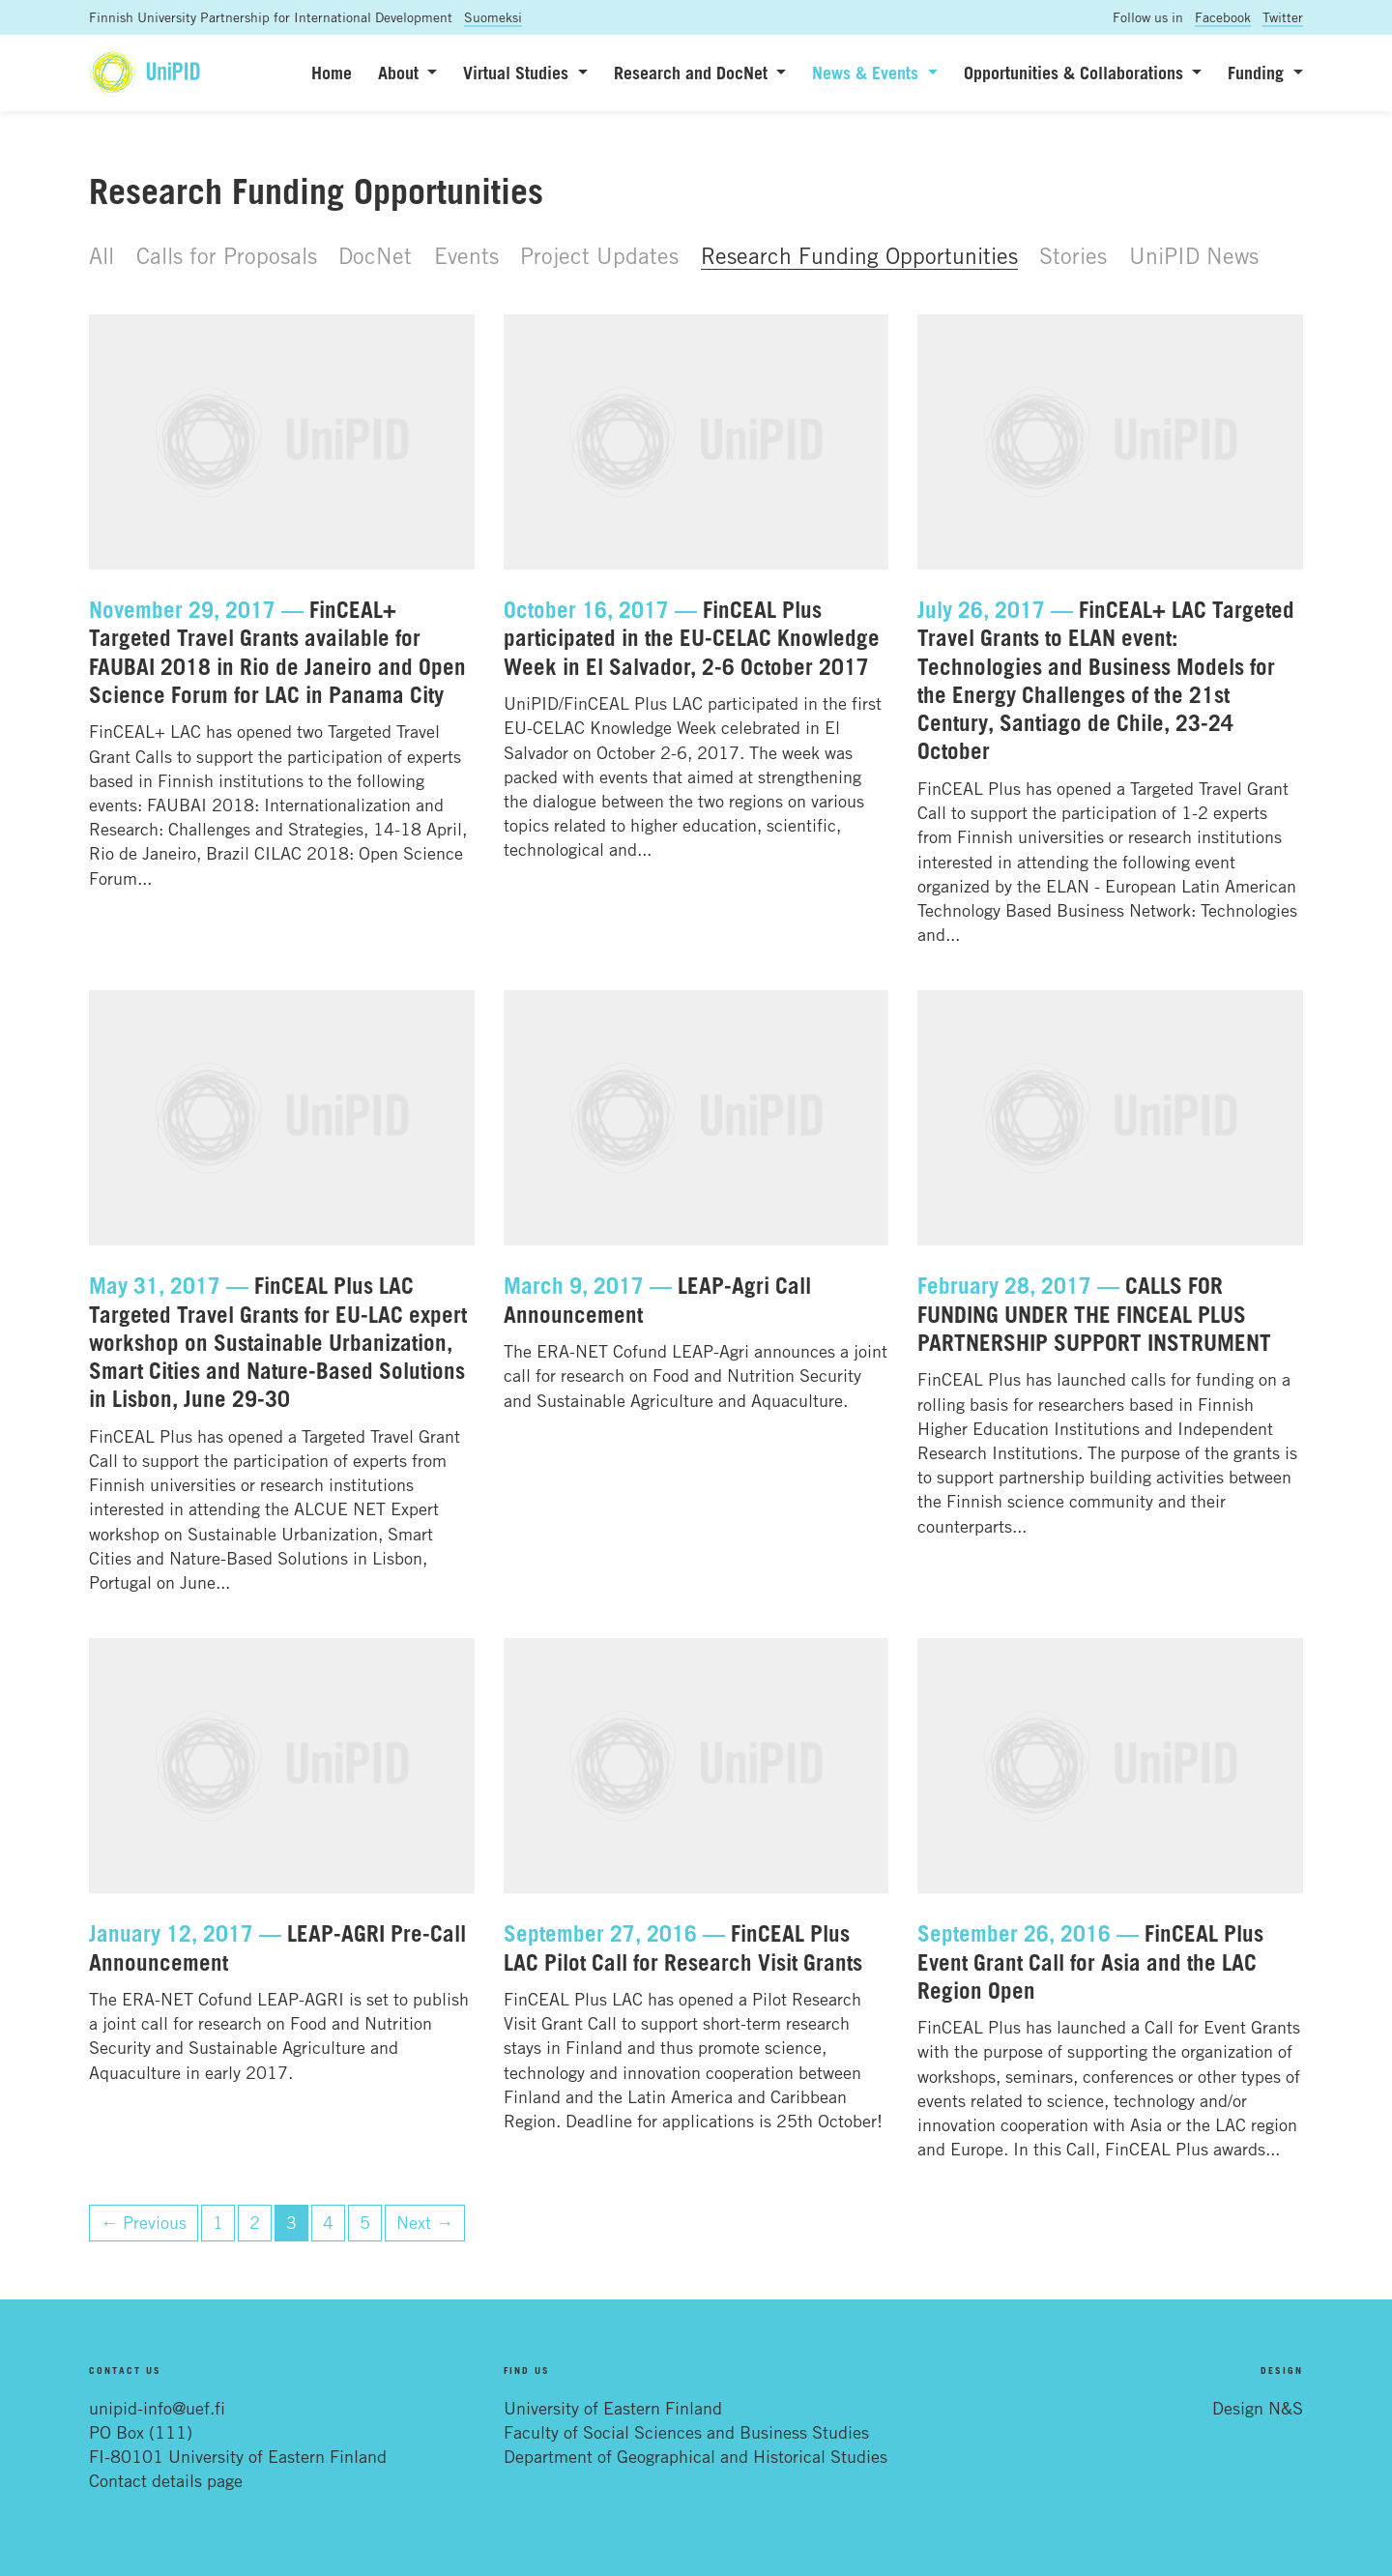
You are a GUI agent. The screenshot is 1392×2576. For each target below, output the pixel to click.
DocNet (375, 255)
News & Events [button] (867, 72)
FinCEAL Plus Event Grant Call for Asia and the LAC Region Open (1090, 1961)
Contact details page (166, 2480)
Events (466, 255)
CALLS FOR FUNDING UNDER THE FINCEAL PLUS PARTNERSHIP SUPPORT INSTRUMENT (1094, 1314)
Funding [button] (1258, 72)
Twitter (1282, 17)
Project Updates (599, 255)
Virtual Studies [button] (518, 72)
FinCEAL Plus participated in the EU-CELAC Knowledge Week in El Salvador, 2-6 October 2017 (692, 638)
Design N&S (1257, 2407)
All (101, 255)
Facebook (1223, 17)
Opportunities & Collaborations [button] (1076, 72)
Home (331, 72)
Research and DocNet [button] (693, 72)
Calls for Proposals (226, 255)
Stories (1073, 255)
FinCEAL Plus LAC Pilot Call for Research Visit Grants (683, 1947)
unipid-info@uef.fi (157, 2407)
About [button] (400, 72)
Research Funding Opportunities (859, 255)
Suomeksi (493, 17)
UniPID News (1194, 255)
